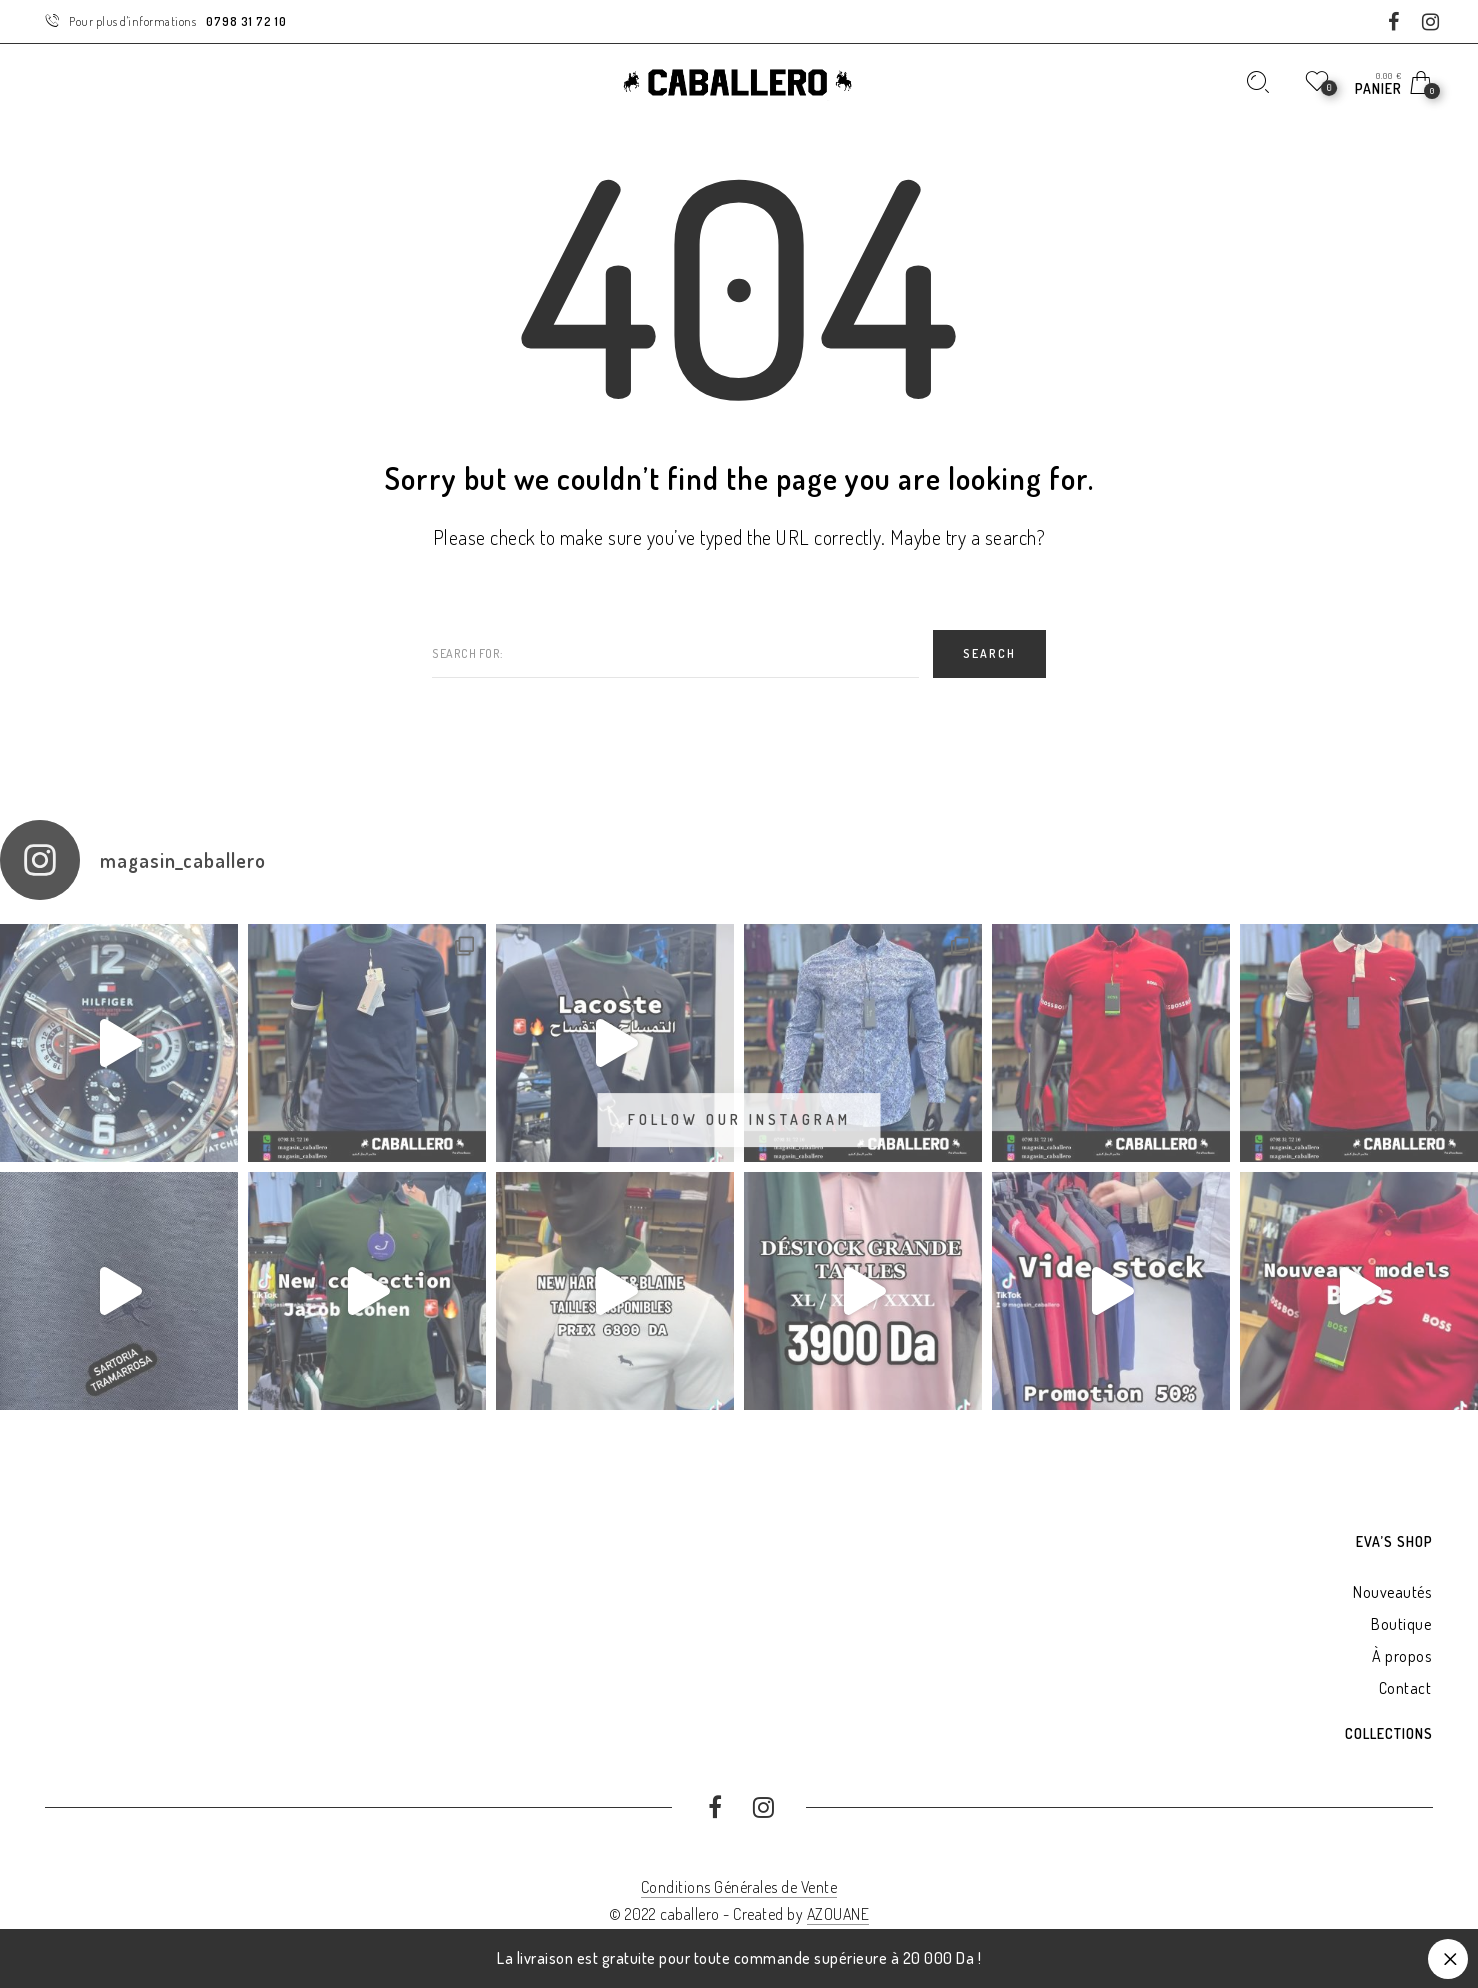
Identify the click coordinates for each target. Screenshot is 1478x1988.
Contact (1405, 1688)
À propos (1401, 1656)
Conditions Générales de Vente (739, 1887)
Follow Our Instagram (739, 1119)
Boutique (1401, 1624)
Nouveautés (1392, 1592)
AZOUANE (838, 1914)
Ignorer (1448, 1959)
